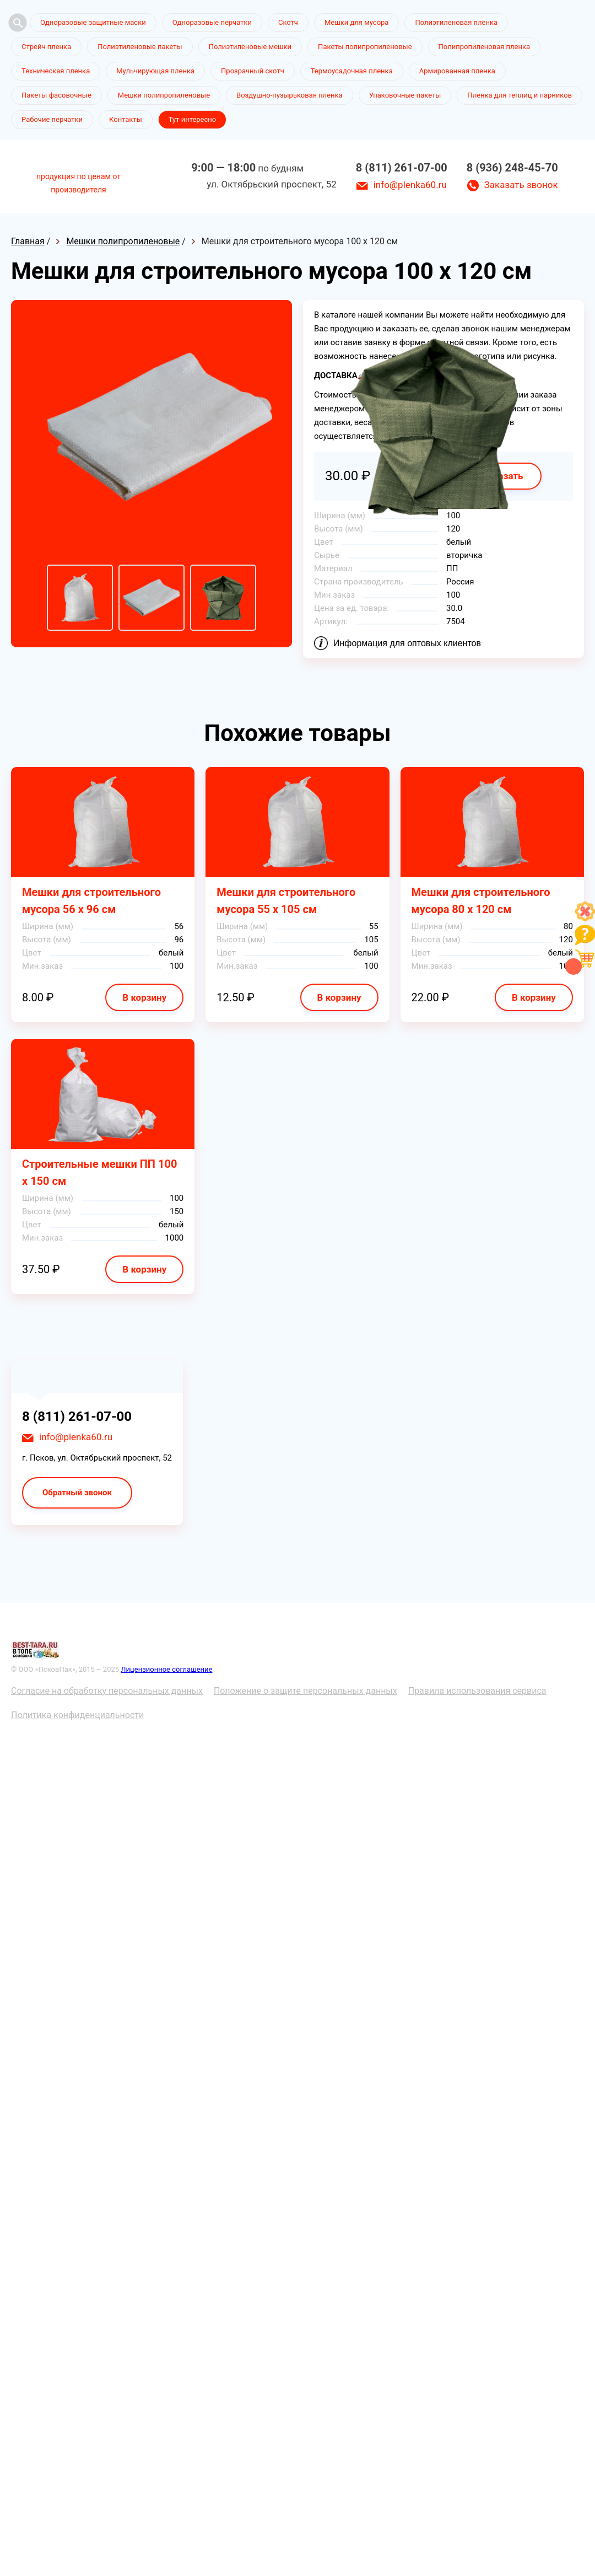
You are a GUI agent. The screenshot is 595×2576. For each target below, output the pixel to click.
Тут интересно (192, 119)
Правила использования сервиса (477, 1691)
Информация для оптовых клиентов (407, 643)
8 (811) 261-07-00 (401, 167)
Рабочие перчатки (52, 119)
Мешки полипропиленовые (164, 95)
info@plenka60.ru (410, 184)
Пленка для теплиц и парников (519, 95)
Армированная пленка (457, 71)
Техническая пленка (55, 71)
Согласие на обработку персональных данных (107, 1691)
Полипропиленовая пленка (485, 46)
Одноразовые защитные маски (93, 22)
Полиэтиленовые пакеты (140, 46)
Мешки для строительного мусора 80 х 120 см (481, 901)
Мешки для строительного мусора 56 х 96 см (91, 901)
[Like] (585, 918)
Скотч (288, 22)
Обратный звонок (77, 1493)
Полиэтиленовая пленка (456, 22)
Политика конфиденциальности (77, 1715)
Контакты (125, 119)
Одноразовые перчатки (212, 22)
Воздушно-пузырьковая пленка (289, 95)
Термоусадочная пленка (352, 71)
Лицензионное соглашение (166, 1669)
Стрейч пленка (46, 46)
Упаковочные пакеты (405, 95)
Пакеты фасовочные (56, 95)
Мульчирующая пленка (155, 71)
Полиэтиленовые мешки (250, 46)
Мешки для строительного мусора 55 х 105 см (286, 901)
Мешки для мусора (356, 22)
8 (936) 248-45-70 (512, 167)
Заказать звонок (521, 184)
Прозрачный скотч (252, 71)
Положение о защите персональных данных (305, 1691)
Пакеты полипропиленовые (365, 46)
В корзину (144, 997)
